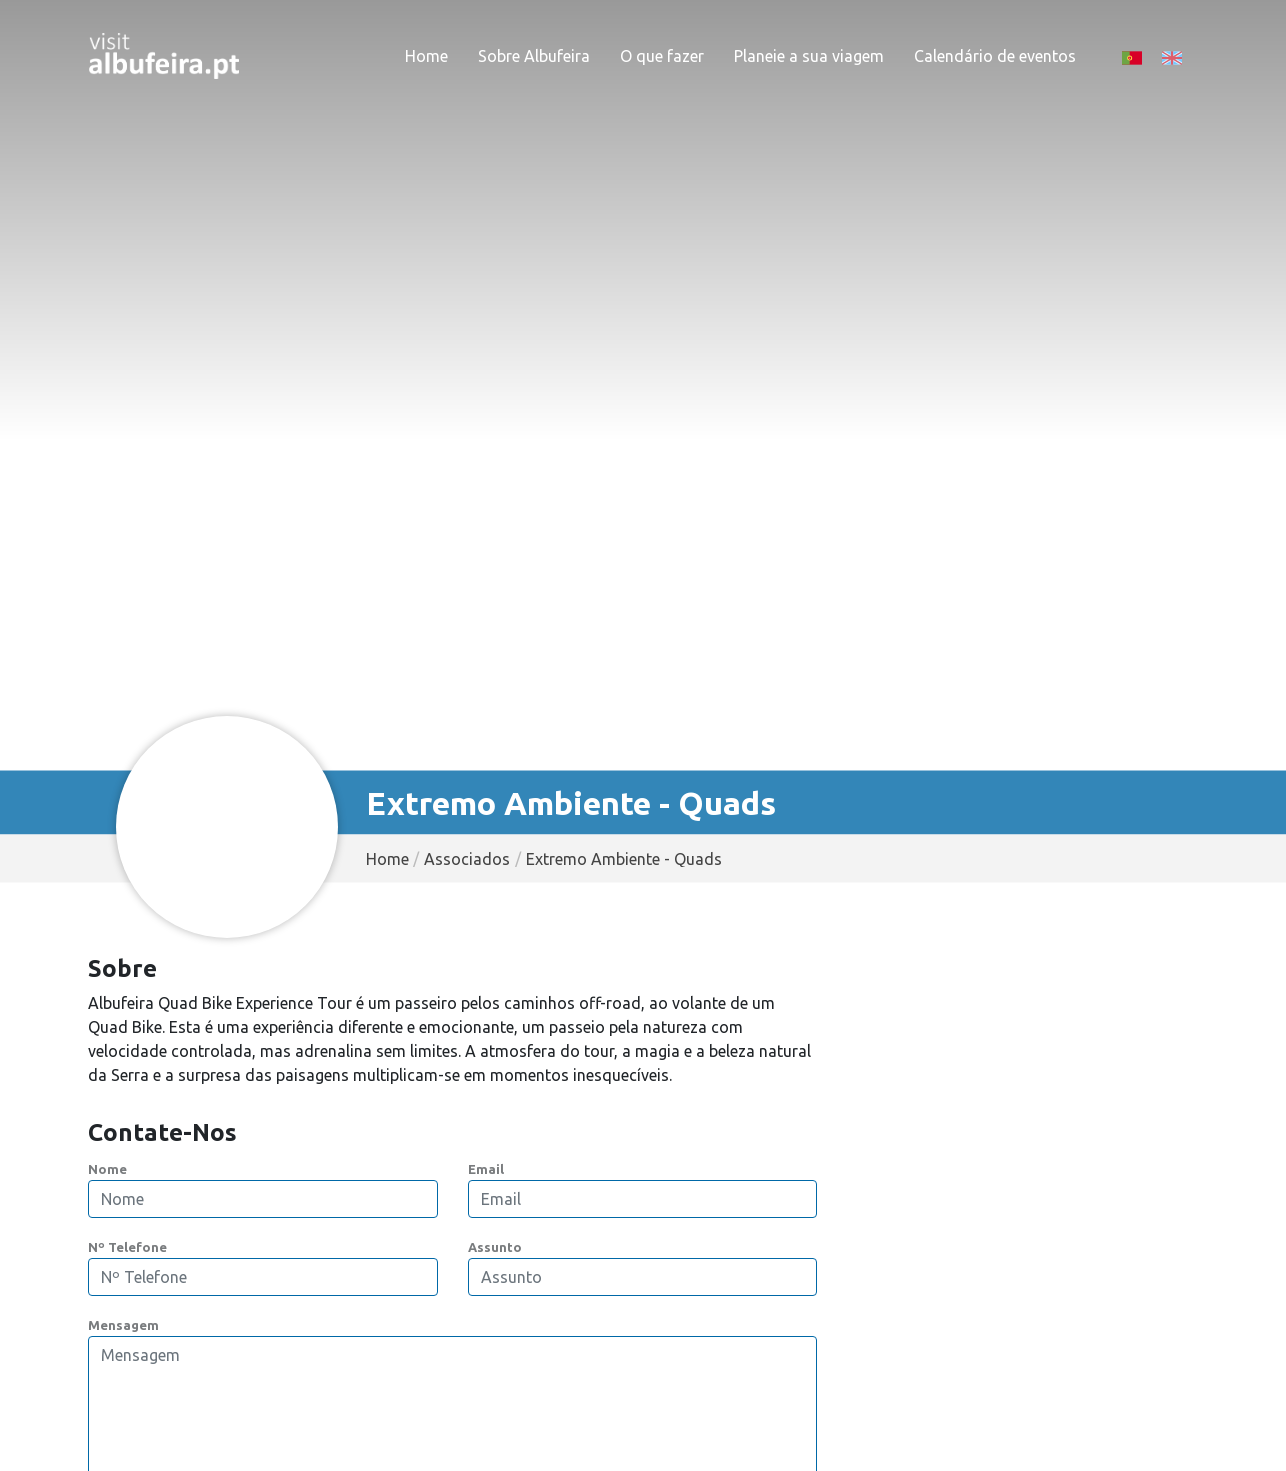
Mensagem (123, 1325)
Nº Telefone (127, 1247)
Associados (467, 859)
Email (486, 1169)
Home (426, 56)
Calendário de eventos (995, 56)
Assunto (495, 1247)
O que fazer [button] (662, 56)
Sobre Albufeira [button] (534, 56)
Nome (107, 1169)
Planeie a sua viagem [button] (809, 56)
